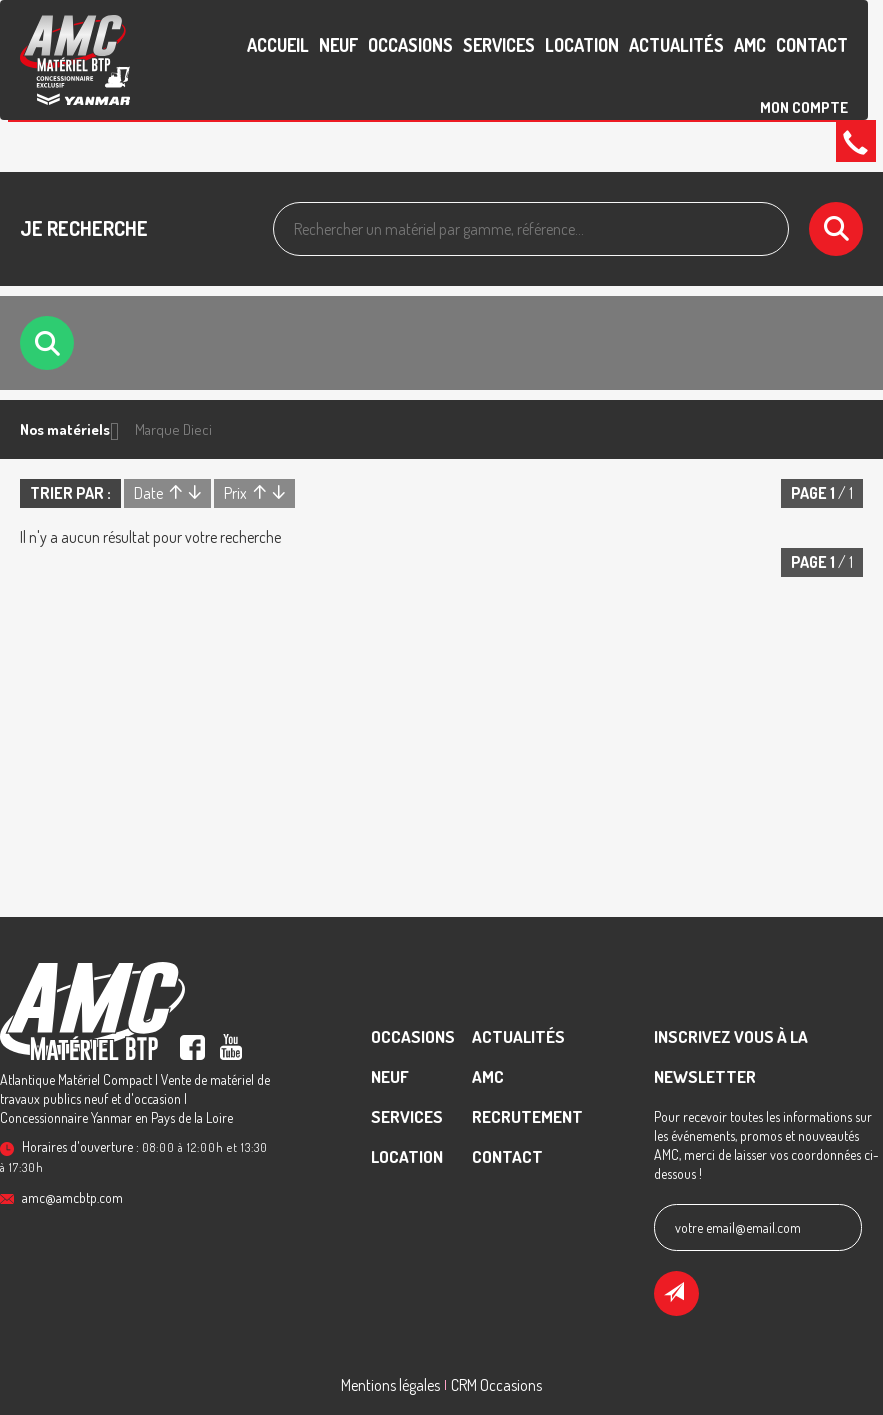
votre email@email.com (738, 1227)
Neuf (338, 45)
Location (582, 45)
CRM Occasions (496, 1385)
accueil (278, 45)
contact (812, 45)
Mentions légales (390, 1385)
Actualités (676, 45)
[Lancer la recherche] (836, 229)
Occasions (410, 45)
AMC (750, 45)
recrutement (527, 1116)
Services (499, 45)
